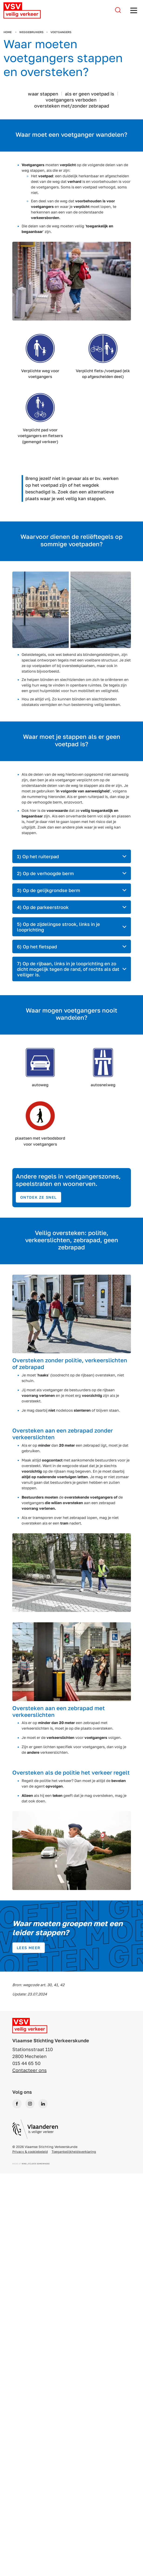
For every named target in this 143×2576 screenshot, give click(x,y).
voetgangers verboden (71, 99)
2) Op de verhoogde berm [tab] (45, 873)
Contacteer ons (29, 2070)
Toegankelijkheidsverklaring (74, 2152)
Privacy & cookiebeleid (30, 2152)
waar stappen (43, 93)
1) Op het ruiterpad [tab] (38, 856)
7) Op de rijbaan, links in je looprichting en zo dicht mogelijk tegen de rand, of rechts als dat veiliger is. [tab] (68, 969)
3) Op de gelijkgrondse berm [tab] (48, 890)
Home (7, 32)
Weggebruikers (31, 32)
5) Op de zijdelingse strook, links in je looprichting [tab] (58, 926)
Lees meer (28, 1947)
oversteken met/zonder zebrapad (71, 105)
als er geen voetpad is (89, 93)
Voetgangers (60, 32)
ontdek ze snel (38, 1197)
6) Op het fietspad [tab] (37, 946)
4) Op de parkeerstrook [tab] (43, 907)
